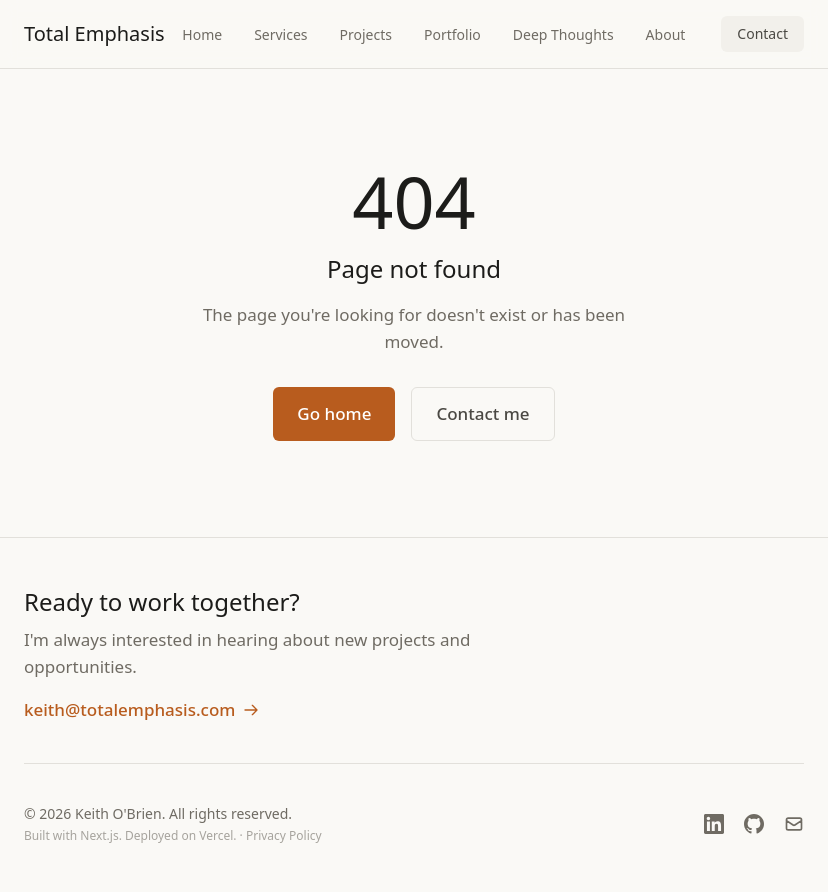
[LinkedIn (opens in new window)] (714, 824)
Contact (762, 33)
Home (202, 34)
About (666, 34)
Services (280, 34)
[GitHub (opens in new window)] (754, 824)
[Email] (794, 824)
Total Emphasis (94, 33)
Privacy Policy (284, 835)
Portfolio (452, 34)
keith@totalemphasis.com (141, 709)
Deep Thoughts (563, 34)
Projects (366, 34)
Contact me (482, 413)
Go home (334, 413)
